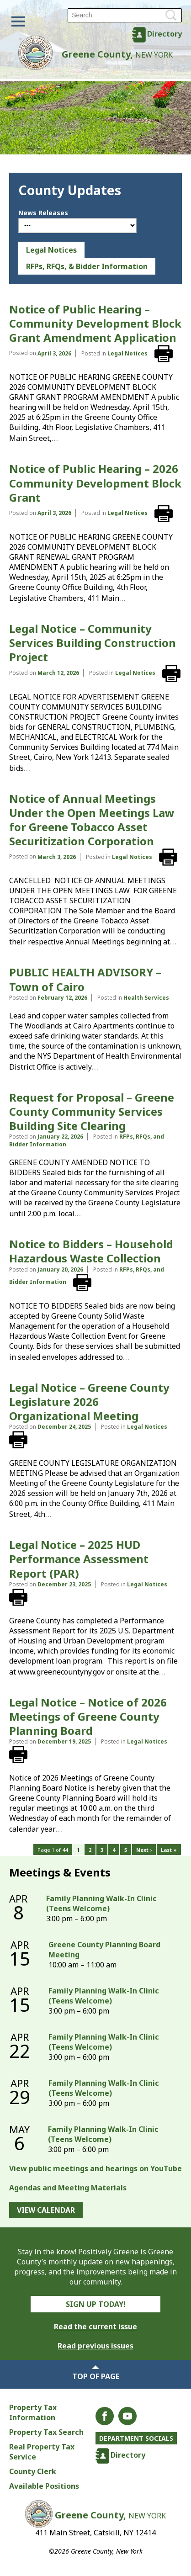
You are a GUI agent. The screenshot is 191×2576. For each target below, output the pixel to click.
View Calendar (46, 2210)
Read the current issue (95, 2327)
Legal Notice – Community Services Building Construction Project (92, 642)
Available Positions (44, 2486)
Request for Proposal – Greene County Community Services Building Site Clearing (91, 1111)
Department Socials (136, 2438)
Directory (164, 34)
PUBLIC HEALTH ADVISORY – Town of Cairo (85, 979)
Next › (144, 1849)
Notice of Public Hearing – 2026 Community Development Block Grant (95, 482)
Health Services (146, 998)
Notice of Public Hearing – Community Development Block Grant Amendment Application (95, 323)
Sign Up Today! (96, 2304)
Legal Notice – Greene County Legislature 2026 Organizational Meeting (89, 1401)
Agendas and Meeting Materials (68, 2188)
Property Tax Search (46, 2432)
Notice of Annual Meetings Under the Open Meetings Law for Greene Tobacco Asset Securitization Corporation (92, 820)
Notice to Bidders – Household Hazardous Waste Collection (91, 1251)
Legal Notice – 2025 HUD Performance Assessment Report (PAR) (79, 1558)
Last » (169, 1849)
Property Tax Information (33, 2412)
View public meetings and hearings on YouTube (95, 2168)
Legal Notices (51, 250)
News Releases (43, 212)
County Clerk (32, 2471)
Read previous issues (95, 2346)
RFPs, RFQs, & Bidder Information (87, 266)
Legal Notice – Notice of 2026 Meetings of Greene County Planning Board (88, 1716)
